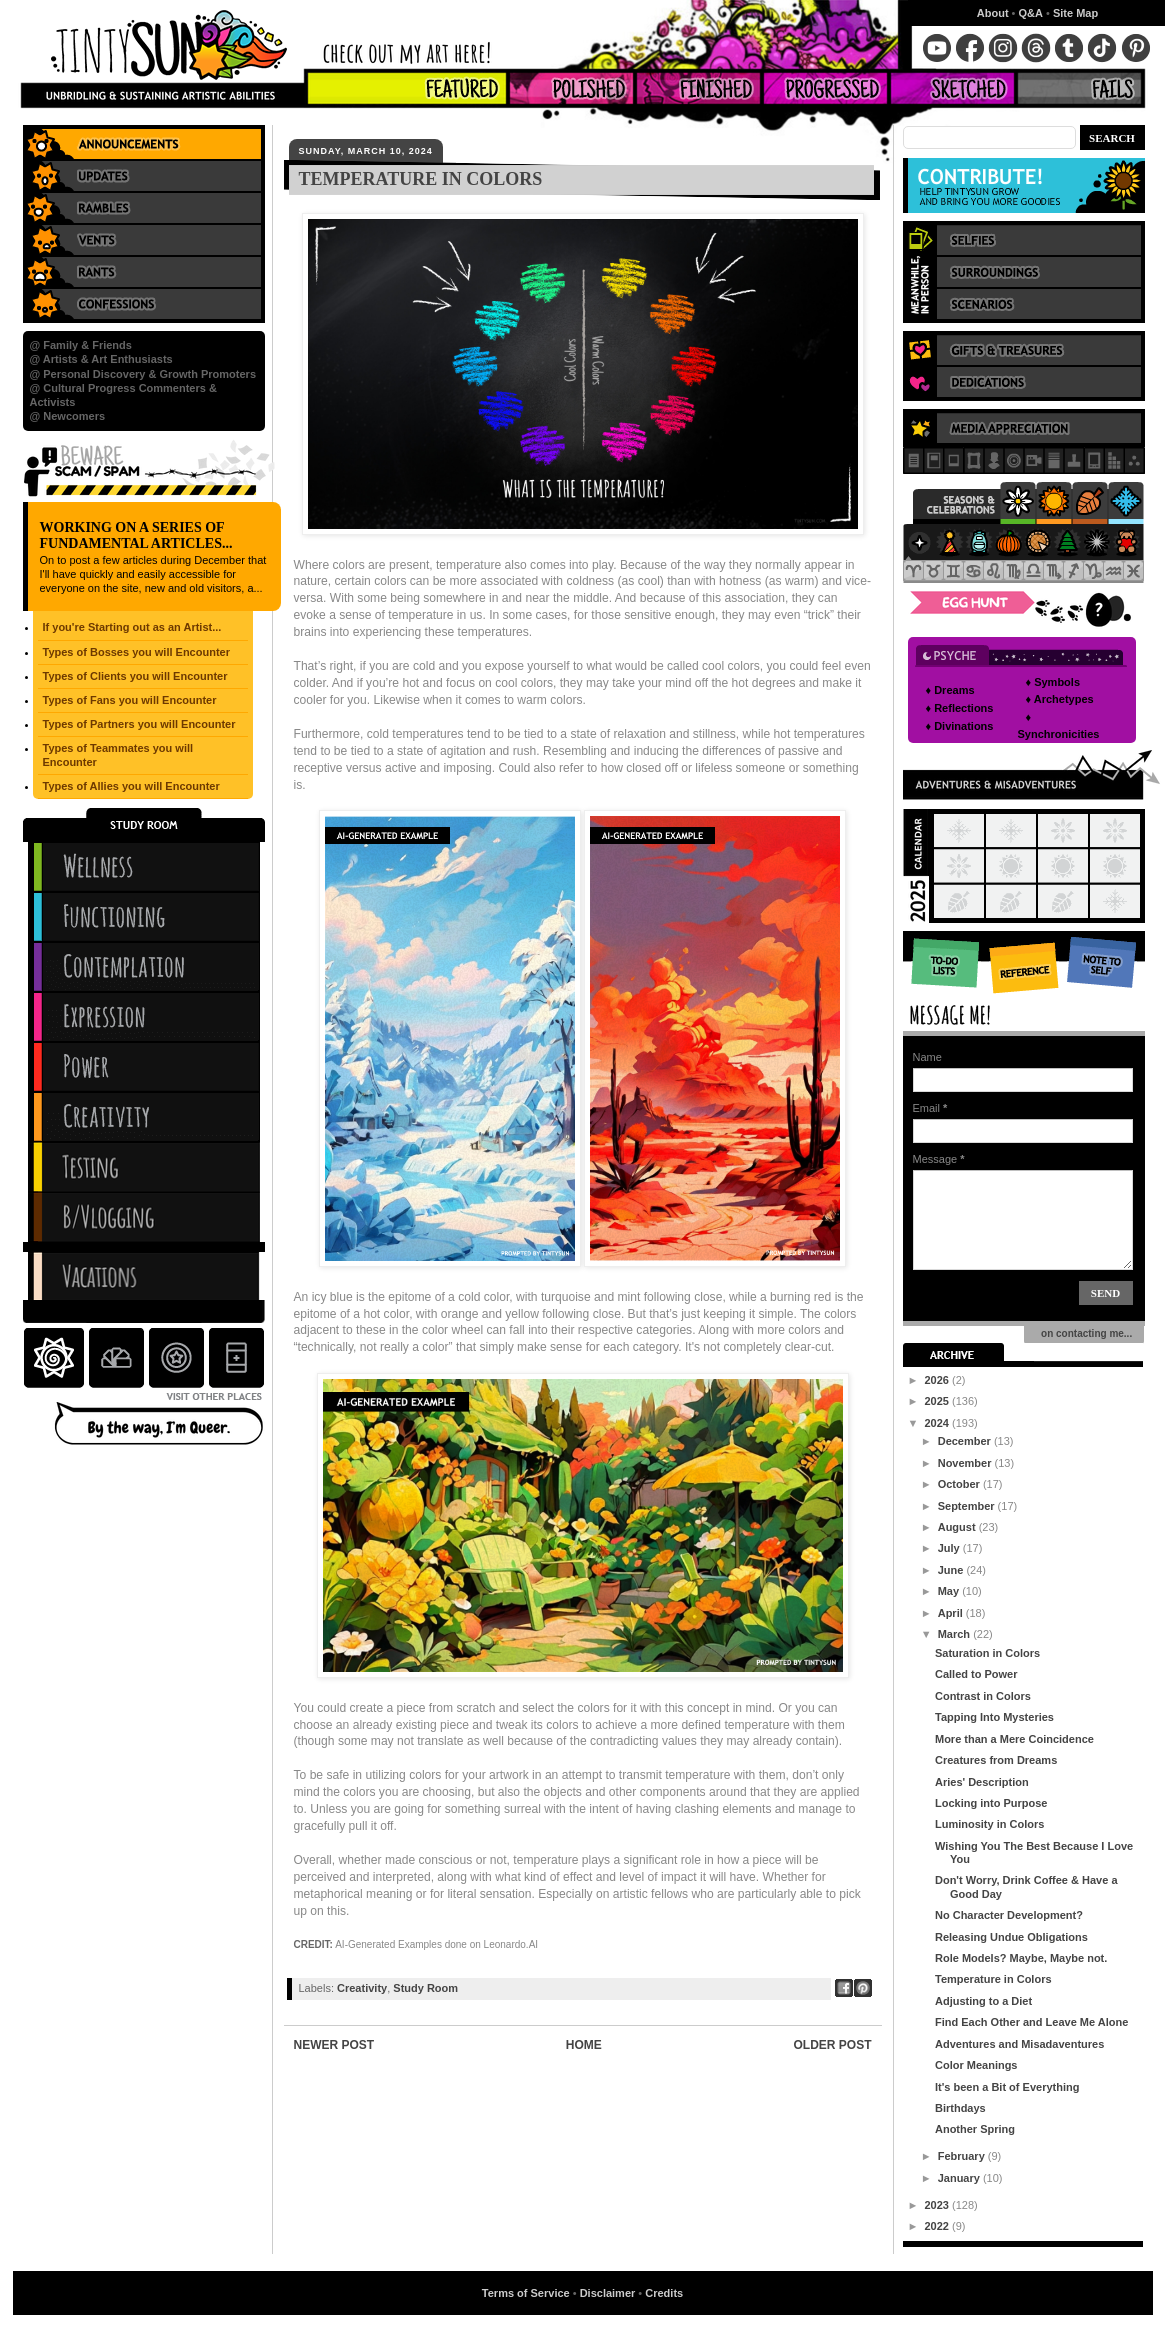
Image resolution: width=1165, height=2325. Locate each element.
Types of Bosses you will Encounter (136, 652)
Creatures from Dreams (996, 1760)
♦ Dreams (950, 690)
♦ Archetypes (1060, 699)
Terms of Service (526, 2293)
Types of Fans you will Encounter (130, 700)
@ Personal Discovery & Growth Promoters (143, 374)
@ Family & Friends (81, 345)
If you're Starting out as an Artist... (132, 627)
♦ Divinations (960, 726)
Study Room (425, 1988)
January (960, 2178)
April (952, 1613)
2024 (939, 1423)
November (966, 1463)
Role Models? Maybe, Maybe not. (1021, 1958)
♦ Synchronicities (1059, 726)
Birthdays (960, 2108)
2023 (939, 2205)
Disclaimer (608, 2293)
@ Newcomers (68, 416)
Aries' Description (982, 1782)
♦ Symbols (1053, 682)
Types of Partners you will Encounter (139, 724)
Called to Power (976, 1674)
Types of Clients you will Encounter (135, 676)
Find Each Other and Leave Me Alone (1031, 2022)
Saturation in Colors (987, 1653)
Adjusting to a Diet (983, 2001)
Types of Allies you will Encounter (131, 786)
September (968, 1506)
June (952, 1570)
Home (584, 2045)
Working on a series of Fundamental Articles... (136, 535)
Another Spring (975, 2129)
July (950, 1548)
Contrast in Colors (983, 1696)
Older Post (832, 2045)
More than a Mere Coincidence (1014, 1739)
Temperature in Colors (993, 1979)
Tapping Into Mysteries (994, 1717)
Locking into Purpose (991, 1803)
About (993, 13)
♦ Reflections (960, 708)
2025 (939, 1401)
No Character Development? (1009, 1915)
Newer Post (334, 2045)
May (950, 1591)
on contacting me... (1084, 1333)
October (960, 1484)
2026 (939, 1380)
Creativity (362, 1988)
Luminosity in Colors (989, 1824)
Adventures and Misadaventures (1019, 2044)
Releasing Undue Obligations (1011, 1937)
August (958, 1527)
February (963, 2156)
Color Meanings (976, 2065)
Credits (664, 2293)
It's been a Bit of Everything (1007, 2087)
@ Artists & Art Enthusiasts (101, 359)
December (966, 1441)
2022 (939, 2226)
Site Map (1075, 13)
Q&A (1031, 13)
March (955, 1634)
